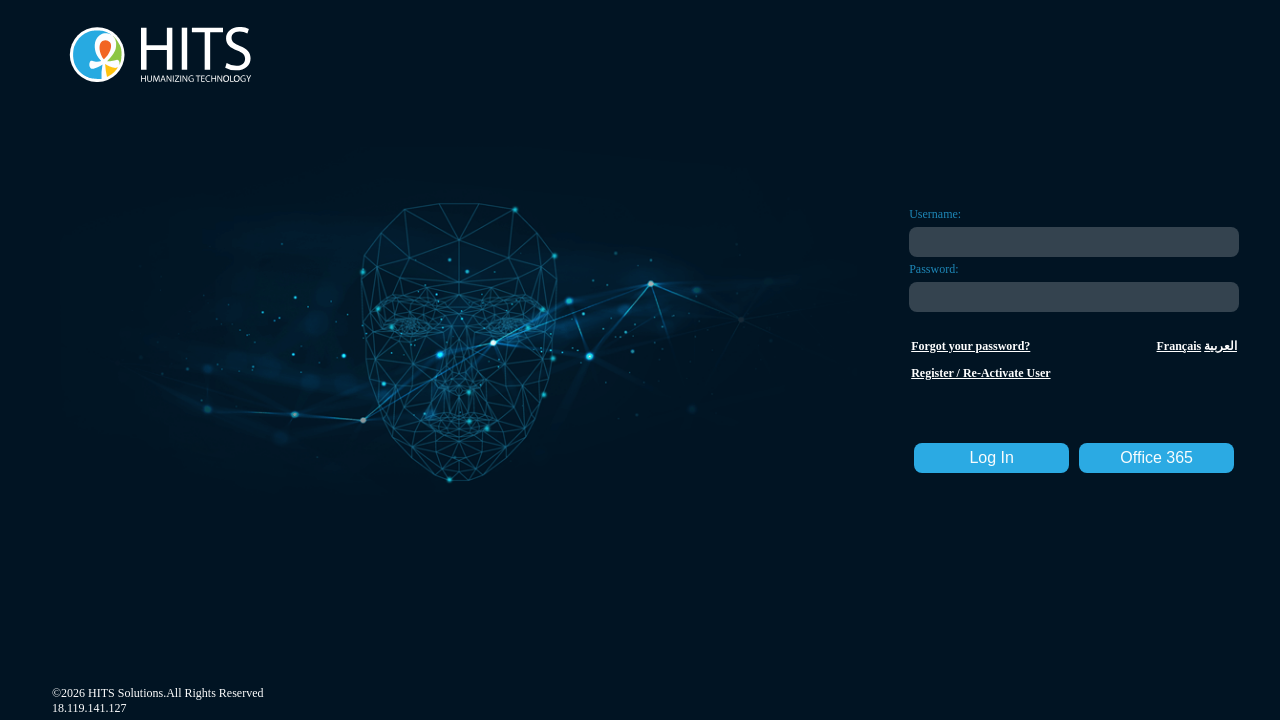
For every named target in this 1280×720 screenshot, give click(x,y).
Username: (935, 214)
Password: (933, 269)
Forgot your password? (970, 346)
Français (1179, 346)
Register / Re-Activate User (980, 373)
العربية (1220, 346)
